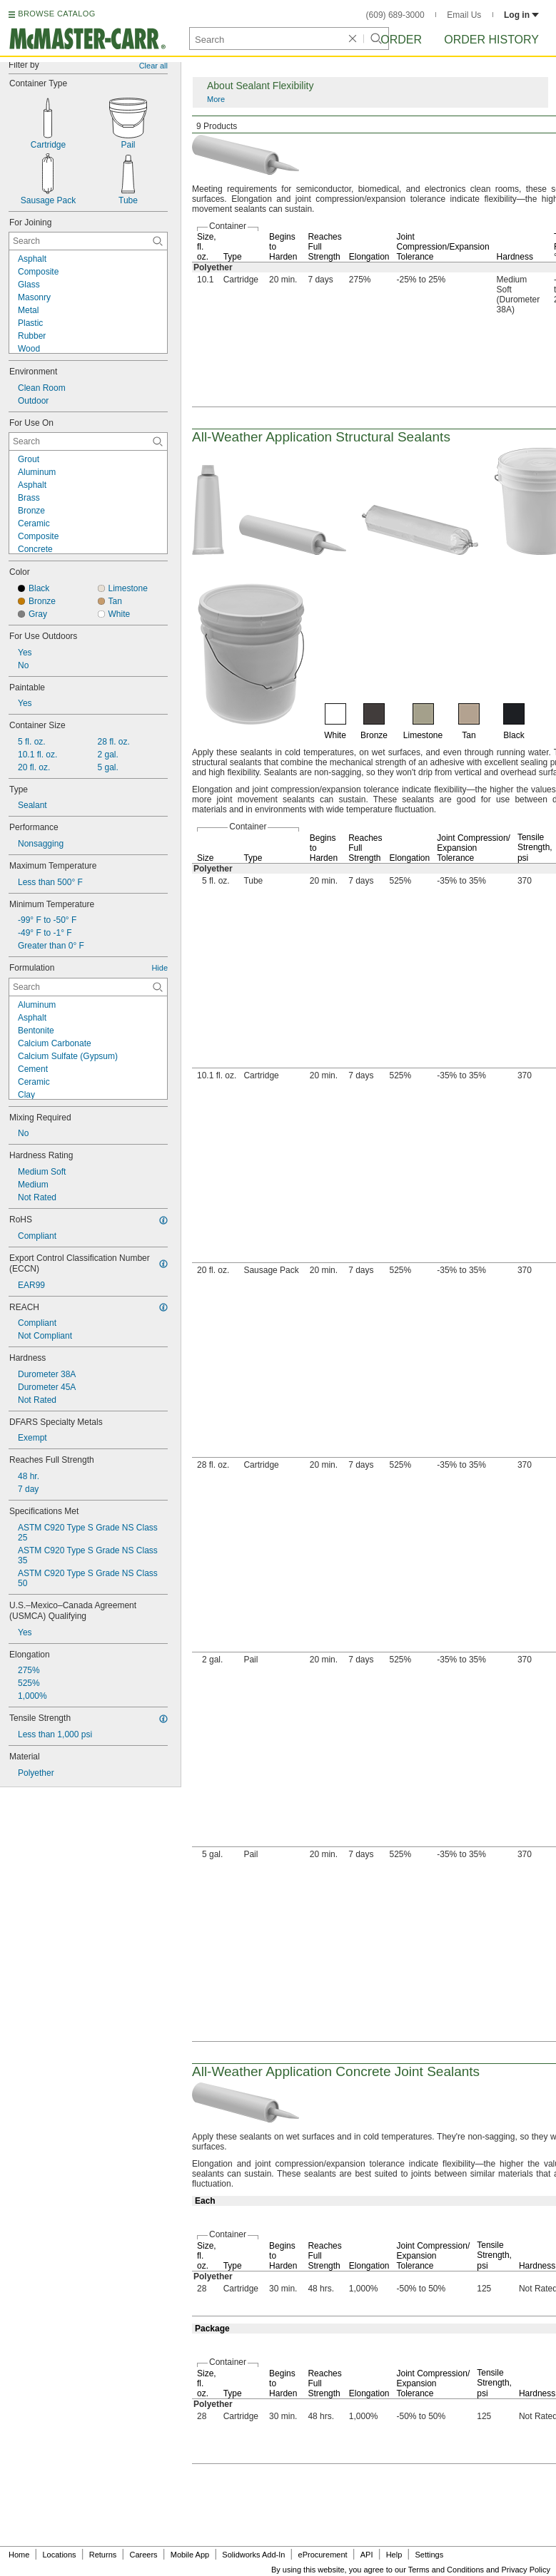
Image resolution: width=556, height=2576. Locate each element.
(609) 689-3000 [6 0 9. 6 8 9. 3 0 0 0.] (395, 15)
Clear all (153, 65)
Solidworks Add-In (253, 2554)
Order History (491, 40)
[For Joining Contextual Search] (88, 241)
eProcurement (323, 2554)
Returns (103, 2554)
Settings (429, 2554)
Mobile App (190, 2554)
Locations (59, 2554)
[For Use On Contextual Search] (88, 441)
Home (19, 2554)
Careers (143, 2554)
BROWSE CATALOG (56, 13)
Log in (521, 15)
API (366, 2554)
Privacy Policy (526, 2569)
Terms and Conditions (446, 2569)
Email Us (464, 15)
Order (401, 40)
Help (394, 2554)
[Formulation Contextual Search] (88, 987)
